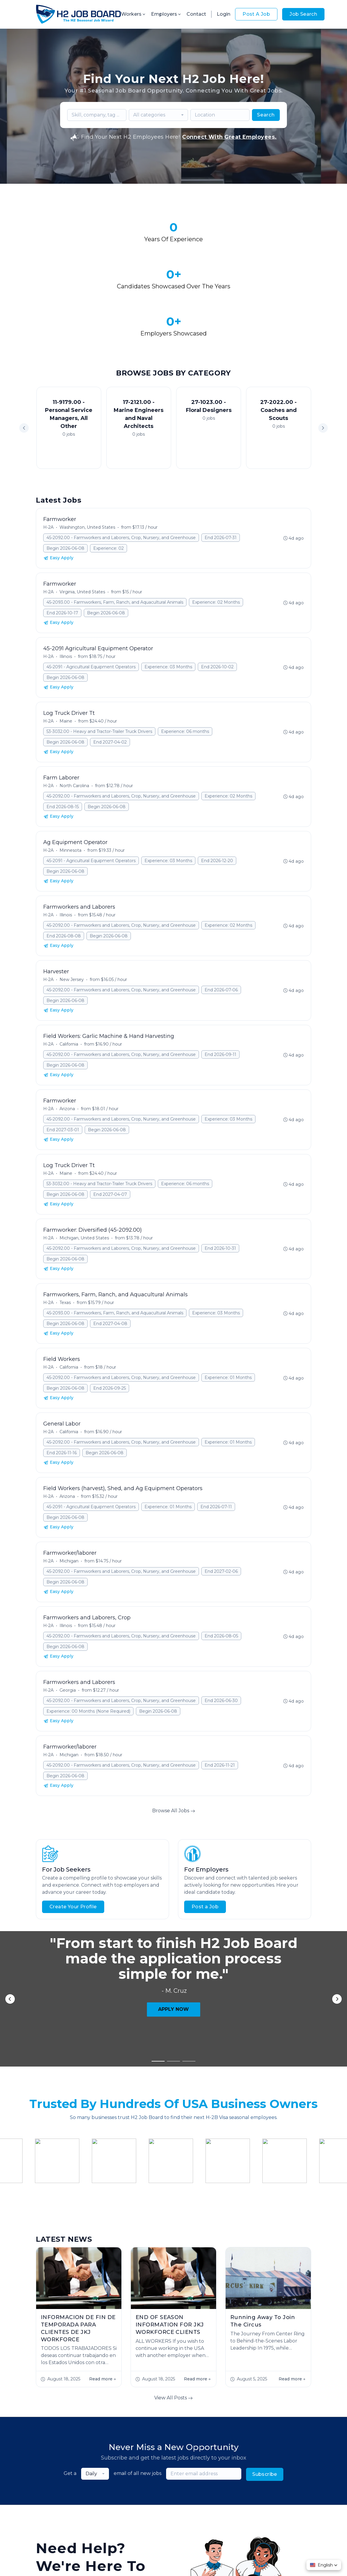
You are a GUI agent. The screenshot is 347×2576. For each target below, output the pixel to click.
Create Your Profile (73, 1847)
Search (266, 115)
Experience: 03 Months (168, 607)
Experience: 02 (108, 489)
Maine (66, 661)
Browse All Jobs (173, 1751)
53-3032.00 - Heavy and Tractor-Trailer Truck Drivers (99, 672)
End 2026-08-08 (63, 876)
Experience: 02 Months (216, 543)
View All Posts (173, 2203)
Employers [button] (166, 14)
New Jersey (72, 920)
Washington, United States (87, 468)
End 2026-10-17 (62, 553)
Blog (220, 2501)
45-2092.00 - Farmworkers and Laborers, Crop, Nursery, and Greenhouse (121, 478)
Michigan (69, 1501)
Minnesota (70, 791)
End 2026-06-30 (221, 1641)
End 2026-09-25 (109, 1329)
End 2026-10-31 (220, 1189)
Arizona (67, 1049)
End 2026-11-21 (220, 1706)
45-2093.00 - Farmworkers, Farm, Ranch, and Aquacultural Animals (114, 543)
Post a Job (205, 1847)
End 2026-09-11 (220, 995)
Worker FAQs (192, 2501)
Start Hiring (59, 2443)
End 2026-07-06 (221, 930)
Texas (65, 1243)
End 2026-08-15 (62, 747)
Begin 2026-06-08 (65, 489)
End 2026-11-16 (61, 1393)
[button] (323, 368)
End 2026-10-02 (217, 607)
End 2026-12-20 (217, 801)
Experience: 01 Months (228, 1318)
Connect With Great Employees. (229, 137)
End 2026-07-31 (221, 478)
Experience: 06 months (185, 672)
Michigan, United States (84, 1178)
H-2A (48, 468)
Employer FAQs (152, 2501)
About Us (117, 2501)
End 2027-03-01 (62, 1070)
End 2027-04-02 (110, 682)
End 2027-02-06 (221, 1512)
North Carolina (74, 726)
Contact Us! (111, 2443)
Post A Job (256, 14)
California (69, 984)
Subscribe (264, 2279)
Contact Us (245, 2501)
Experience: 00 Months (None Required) (88, 1652)
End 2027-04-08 (110, 1264)
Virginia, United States (82, 532)
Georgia (68, 1631)
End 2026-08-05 (221, 1576)
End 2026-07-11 (216, 1447)
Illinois (66, 597)
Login (223, 14)
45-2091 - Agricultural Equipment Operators (91, 607)
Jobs (95, 2501)
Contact (196, 14)
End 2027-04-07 (110, 1135)
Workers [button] (133, 14)
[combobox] (158, 115)
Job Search (303, 14)
